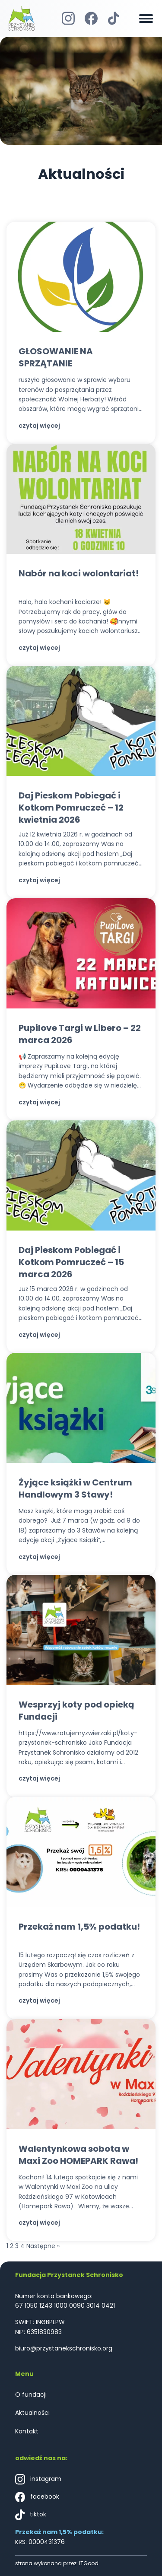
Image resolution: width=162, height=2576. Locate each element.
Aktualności (32, 2412)
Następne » (43, 2246)
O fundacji (31, 2394)
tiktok (30, 2514)
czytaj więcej (39, 425)
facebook (37, 2497)
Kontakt (26, 2431)
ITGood (88, 2563)
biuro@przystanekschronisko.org (63, 2348)
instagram (38, 2479)
